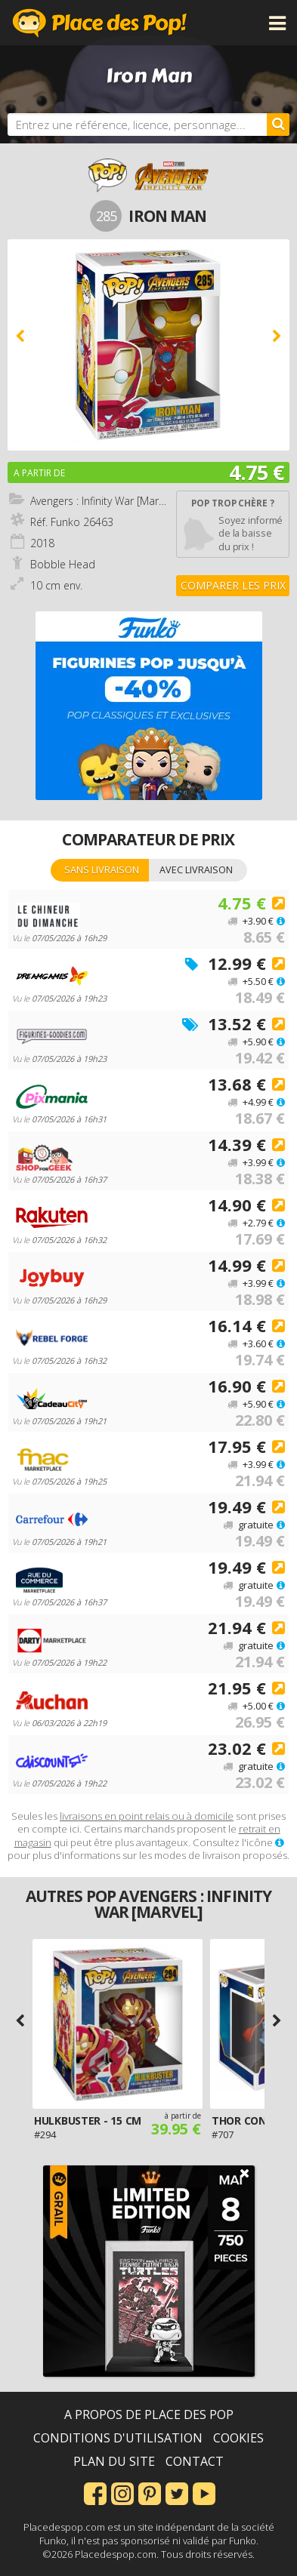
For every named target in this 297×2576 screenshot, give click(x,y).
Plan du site (114, 2461)
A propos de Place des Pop (149, 2414)
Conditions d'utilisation (118, 2438)
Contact (195, 2461)
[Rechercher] (278, 124)
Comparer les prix (233, 585)
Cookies (238, 2438)
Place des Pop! (99, 22)
